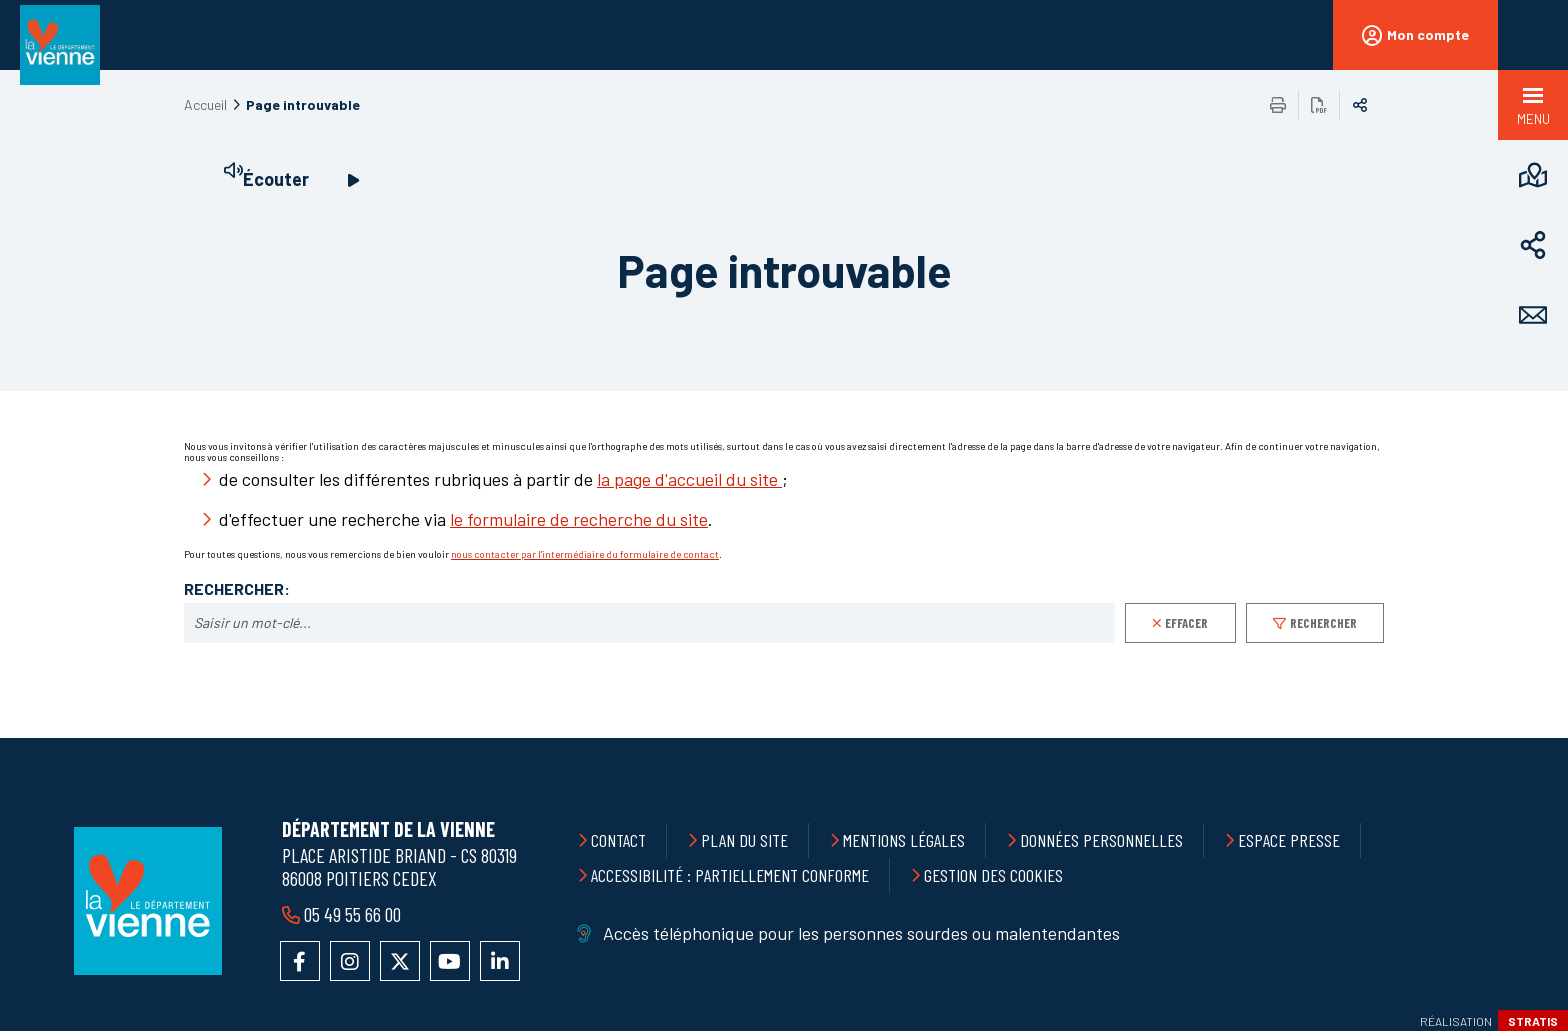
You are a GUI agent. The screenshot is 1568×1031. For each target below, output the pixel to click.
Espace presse (1289, 840)
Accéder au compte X (400, 961)
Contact (618, 840)
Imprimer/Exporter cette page (1278, 105)
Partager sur (1360, 105)
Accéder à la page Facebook (300, 961)
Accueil (205, 104)
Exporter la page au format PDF (1319, 105)
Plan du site (744, 840)
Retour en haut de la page (1508, 738)
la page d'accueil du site (689, 479)
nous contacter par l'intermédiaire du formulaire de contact (585, 554)
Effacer (1186, 623)
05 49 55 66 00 (352, 914)
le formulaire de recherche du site (579, 519)
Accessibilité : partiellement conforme (730, 875)
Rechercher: (237, 589)
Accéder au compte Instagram (350, 961)
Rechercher (1323, 623)
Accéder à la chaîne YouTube (450, 961)
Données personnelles (1101, 840)
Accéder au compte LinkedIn (500, 961)
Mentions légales (904, 840)
